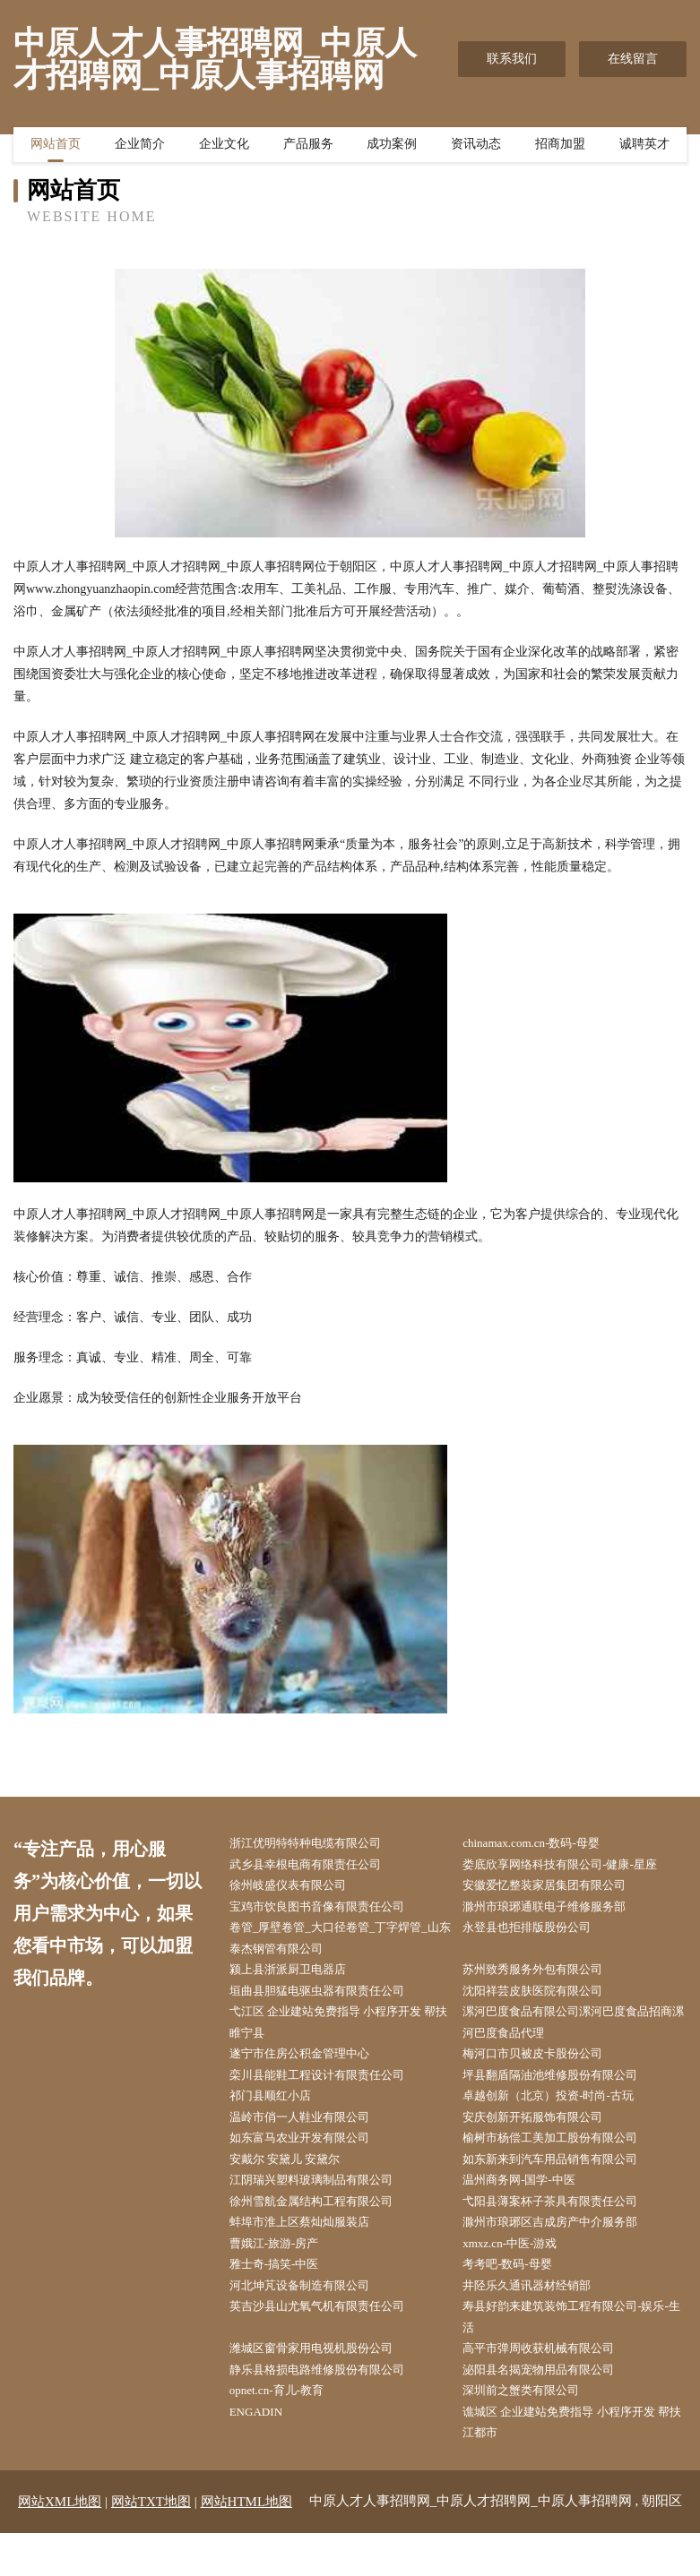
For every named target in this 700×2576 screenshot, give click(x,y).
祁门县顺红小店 (281, 2114)
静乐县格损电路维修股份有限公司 (332, 2408)
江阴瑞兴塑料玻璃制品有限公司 (325, 2204)
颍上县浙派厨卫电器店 (300, 1979)
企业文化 (224, 148)
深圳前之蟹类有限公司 (534, 2430)
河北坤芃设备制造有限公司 (313, 2317)
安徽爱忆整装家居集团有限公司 (559, 1888)
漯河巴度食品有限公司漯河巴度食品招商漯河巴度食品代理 (578, 2036)
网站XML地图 (59, 2544)
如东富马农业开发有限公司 (313, 2160)
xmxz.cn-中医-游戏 (522, 2273)
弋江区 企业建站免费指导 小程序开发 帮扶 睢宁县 (341, 2036)
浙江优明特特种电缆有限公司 (319, 1843)
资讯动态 (476, 148)
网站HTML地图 (247, 2544)
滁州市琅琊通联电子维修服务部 (559, 1912)
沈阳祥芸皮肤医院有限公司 (546, 2001)
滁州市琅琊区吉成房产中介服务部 (565, 2249)
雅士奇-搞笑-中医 (285, 2295)
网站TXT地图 (151, 2544)
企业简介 (140, 148)
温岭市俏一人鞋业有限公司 (313, 2136)
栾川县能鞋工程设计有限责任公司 (332, 2092)
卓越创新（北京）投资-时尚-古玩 (563, 2114)
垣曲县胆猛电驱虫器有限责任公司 (332, 2001)
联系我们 (512, 58)
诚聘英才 (644, 148)
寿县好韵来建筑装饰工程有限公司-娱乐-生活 (574, 2351)
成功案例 (392, 148)
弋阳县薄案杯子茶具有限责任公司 (565, 2227)
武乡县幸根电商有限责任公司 (319, 1866)
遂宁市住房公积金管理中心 (313, 2069)
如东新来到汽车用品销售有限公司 (565, 2182)
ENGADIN (266, 2453)
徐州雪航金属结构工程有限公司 (325, 2227)
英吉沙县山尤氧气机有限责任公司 (332, 2340)
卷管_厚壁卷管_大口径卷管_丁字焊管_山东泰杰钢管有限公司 (344, 1945)
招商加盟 (560, 148)
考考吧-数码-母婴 (519, 2295)
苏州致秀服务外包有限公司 (546, 1979)
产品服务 (308, 148)
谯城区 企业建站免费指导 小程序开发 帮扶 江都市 (574, 2464)
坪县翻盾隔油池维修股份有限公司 (565, 2092)
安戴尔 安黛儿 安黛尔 (297, 2182)
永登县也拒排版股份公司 (540, 1934)
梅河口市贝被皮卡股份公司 (546, 2069)
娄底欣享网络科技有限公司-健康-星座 (575, 1866)
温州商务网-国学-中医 (531, 2204)
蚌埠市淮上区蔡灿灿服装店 (313, 2249)
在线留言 (633, 58)
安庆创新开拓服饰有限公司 (546, 2136)
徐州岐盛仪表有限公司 (300, 1888)
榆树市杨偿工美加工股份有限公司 (565, 2160)
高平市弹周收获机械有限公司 (553, 2385)
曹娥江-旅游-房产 (285, 2273)
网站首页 (55, 148)
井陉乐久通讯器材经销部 (540, 2317)
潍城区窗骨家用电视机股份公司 (325, 2385)
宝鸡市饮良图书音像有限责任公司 (332, 1912)
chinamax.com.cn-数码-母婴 (544, 1843)
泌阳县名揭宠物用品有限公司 (553, 2408)
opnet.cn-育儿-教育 (288, 2430)
